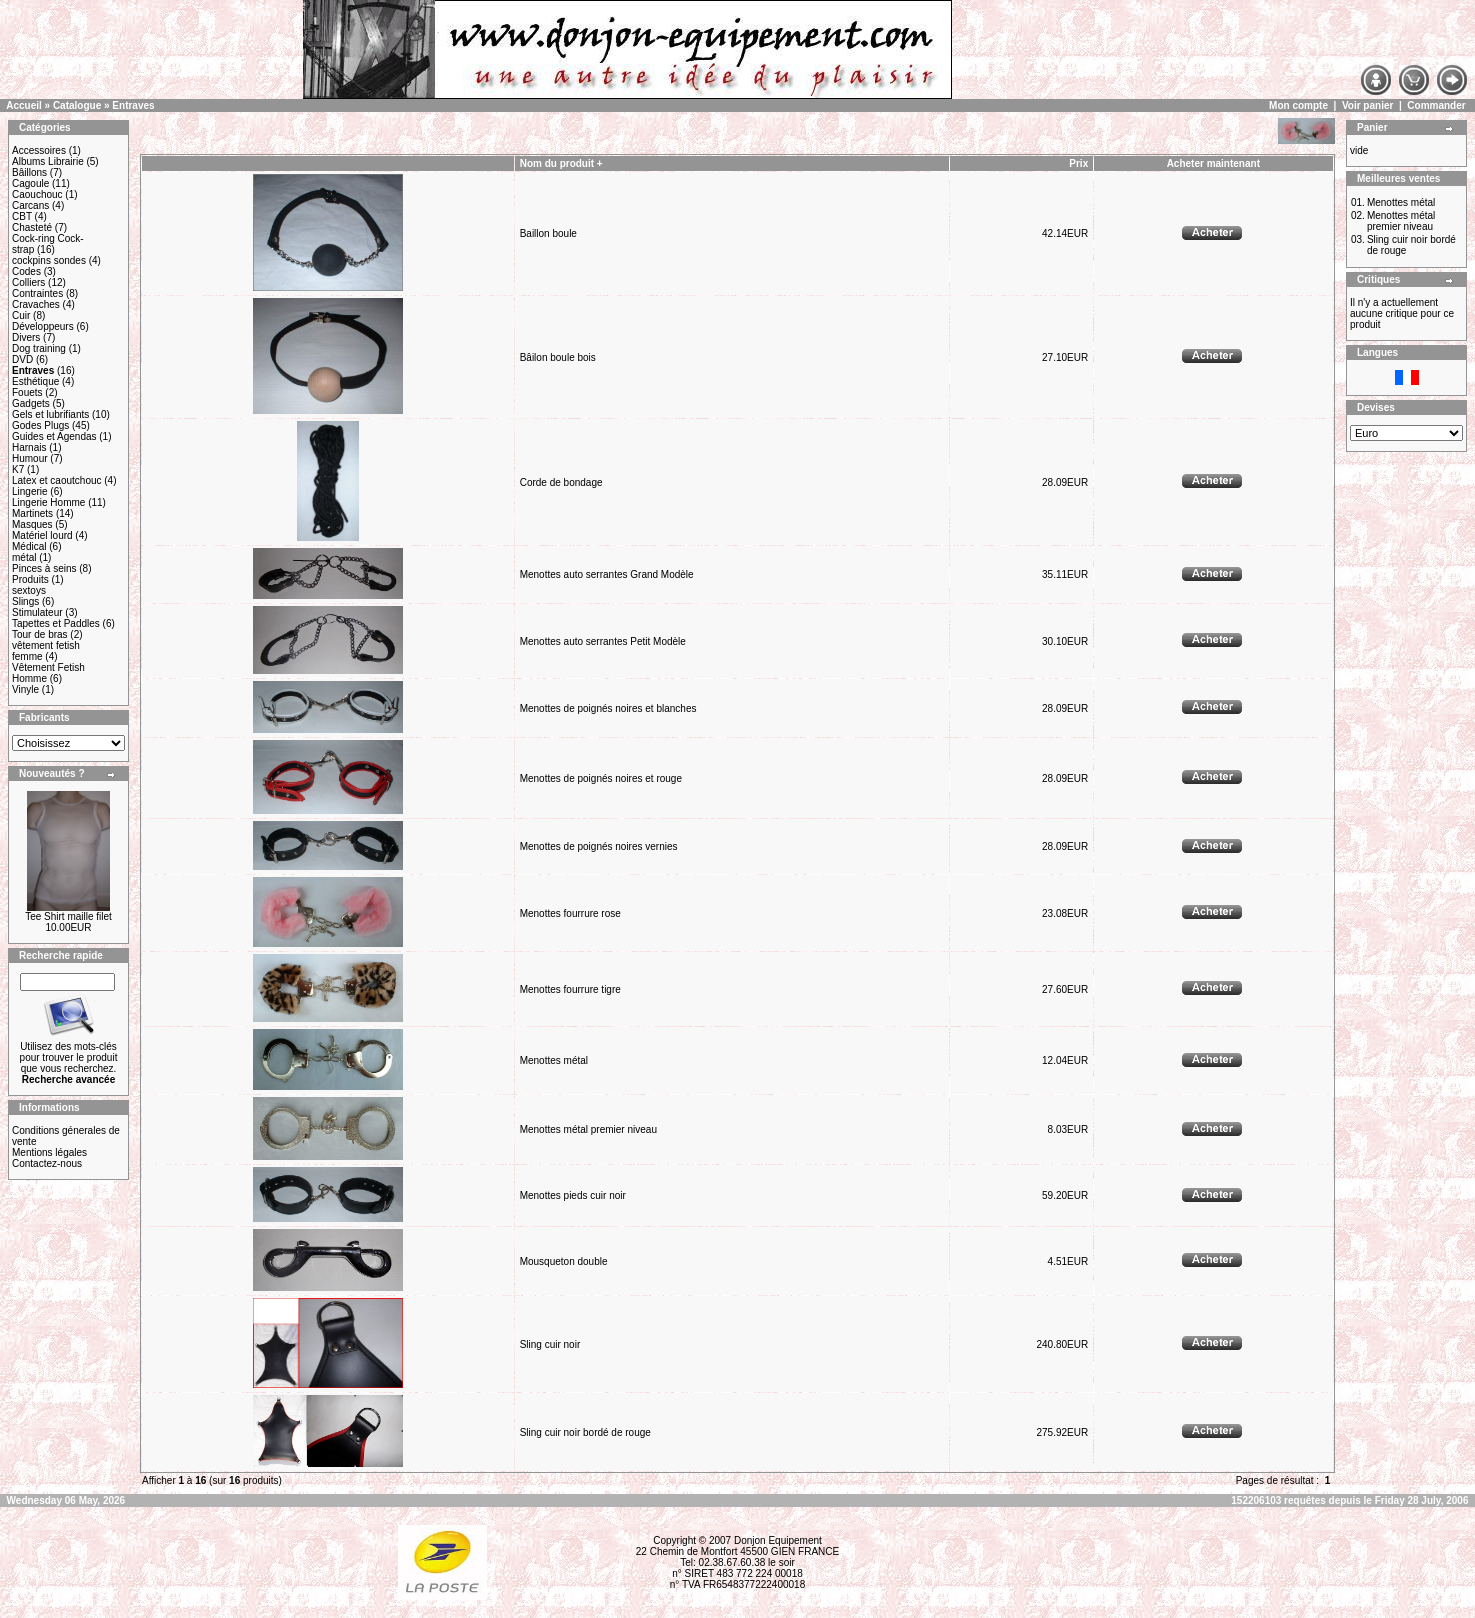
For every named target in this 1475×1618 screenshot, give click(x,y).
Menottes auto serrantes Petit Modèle (603, 641)
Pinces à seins (44, 568)
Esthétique (35, 381)
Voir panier (1368, 105)
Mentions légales (49, 1152)
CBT (22, 216)
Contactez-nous (47, 1163)
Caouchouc (37, 194)
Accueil (24, 105)
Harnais (29, 447)
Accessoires (39, 150)
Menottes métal (554, 1060)
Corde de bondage (561, 482)
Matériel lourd (42, 535)
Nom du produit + (561, 163)
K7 (18, 469)
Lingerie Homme (48, 502)
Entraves (133, 105)
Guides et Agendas (54, 436)
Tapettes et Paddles (56, 623)
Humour (30, 458)
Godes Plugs (40, 425)
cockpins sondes (49, 260)
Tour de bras (40, 634)
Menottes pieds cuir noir (573, 1195)
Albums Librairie (48, 161)
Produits (30, 579)
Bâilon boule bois (558, 357)
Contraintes (37, 293)
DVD (22, 359)
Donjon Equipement (778, 1540)
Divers (26, 337)
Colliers (28, 282)
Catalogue (77, 105)
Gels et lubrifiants (50, 414)
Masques (32, 524)
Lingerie (30, 491)
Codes (26, 271)
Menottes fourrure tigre (570, 989)
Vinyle (25, 689)
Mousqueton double (564, 1261)
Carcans (30, 205)
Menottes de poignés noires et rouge (601, 778)
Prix (1078, 163)
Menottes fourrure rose (570, 913)
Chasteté (32, 227)
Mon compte (1298, 105)
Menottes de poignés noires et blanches (608, 708)
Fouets (27, 392)
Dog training (39, 348)
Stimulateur (37, 612)
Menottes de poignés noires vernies (599, 846)
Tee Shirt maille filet (68, 916)
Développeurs (43, 326)
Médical (29, 546)
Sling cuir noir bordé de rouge (585, 1432)
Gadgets (31, 403)
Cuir (21, 315)
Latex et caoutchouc (57, 480)
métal (24, 557)
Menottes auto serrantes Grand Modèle (607, 574)
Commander (1436, 105)
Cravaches (36, 304)
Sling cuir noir (550, 1344)
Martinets (32, 513)
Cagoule (30, 183)
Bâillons (29, 172)
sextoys (29, 590)
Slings (25, 601)
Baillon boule (548, 233)
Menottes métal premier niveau (588, 1129)
